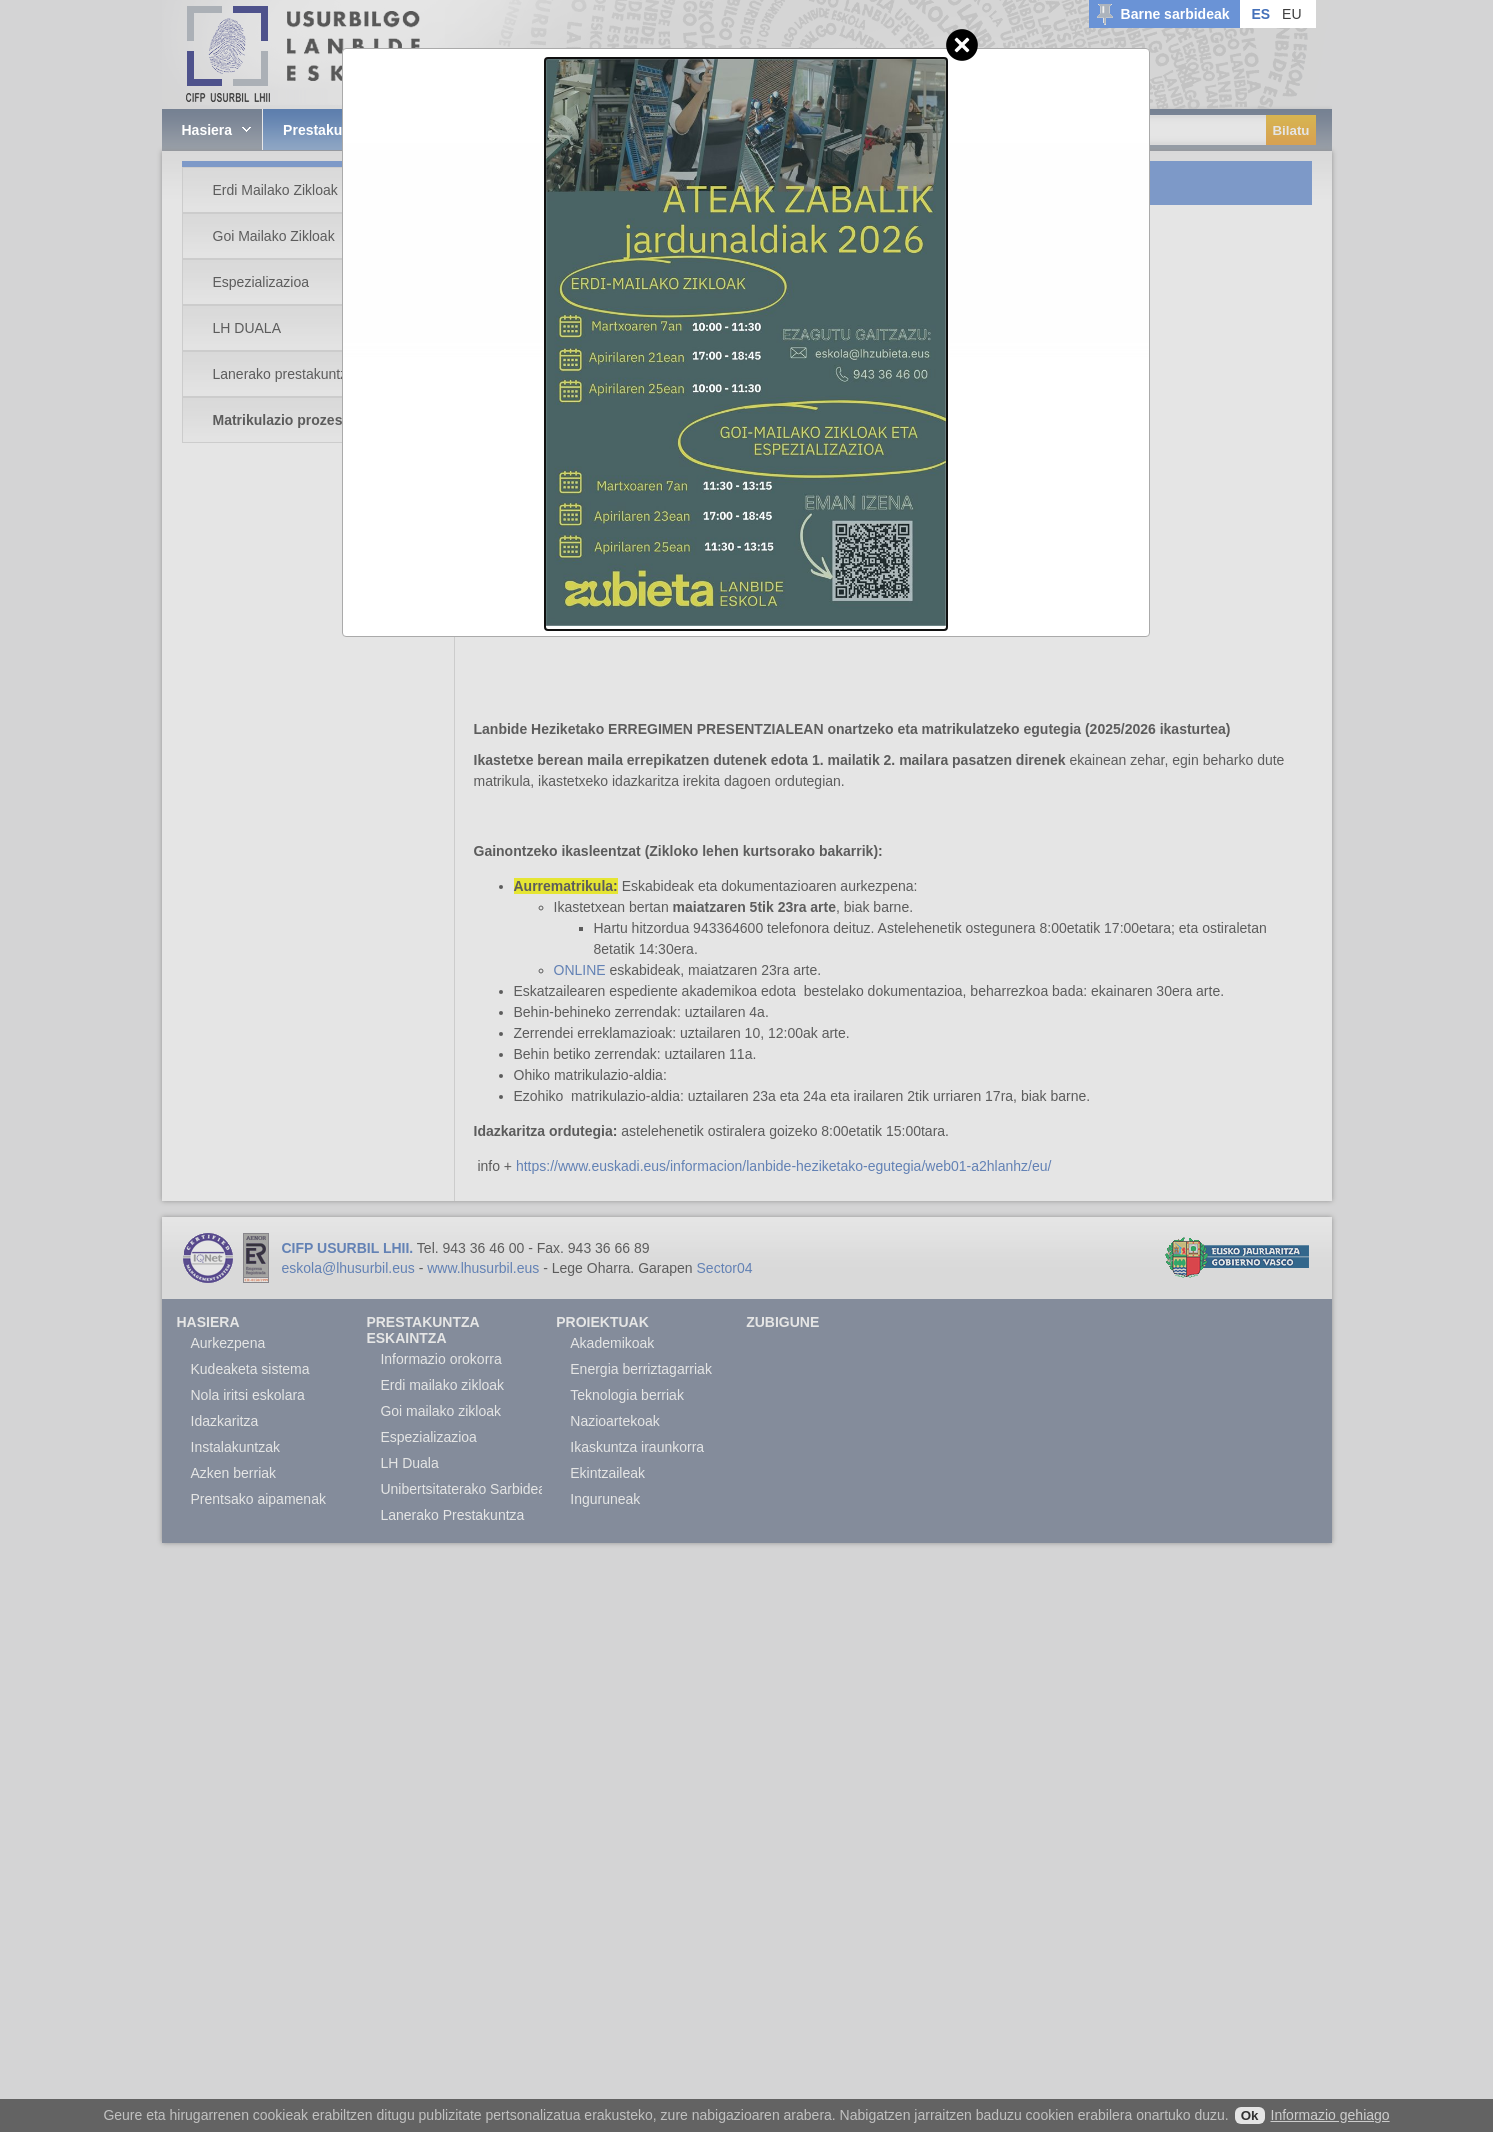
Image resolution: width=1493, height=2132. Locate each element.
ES (1260, 14)
